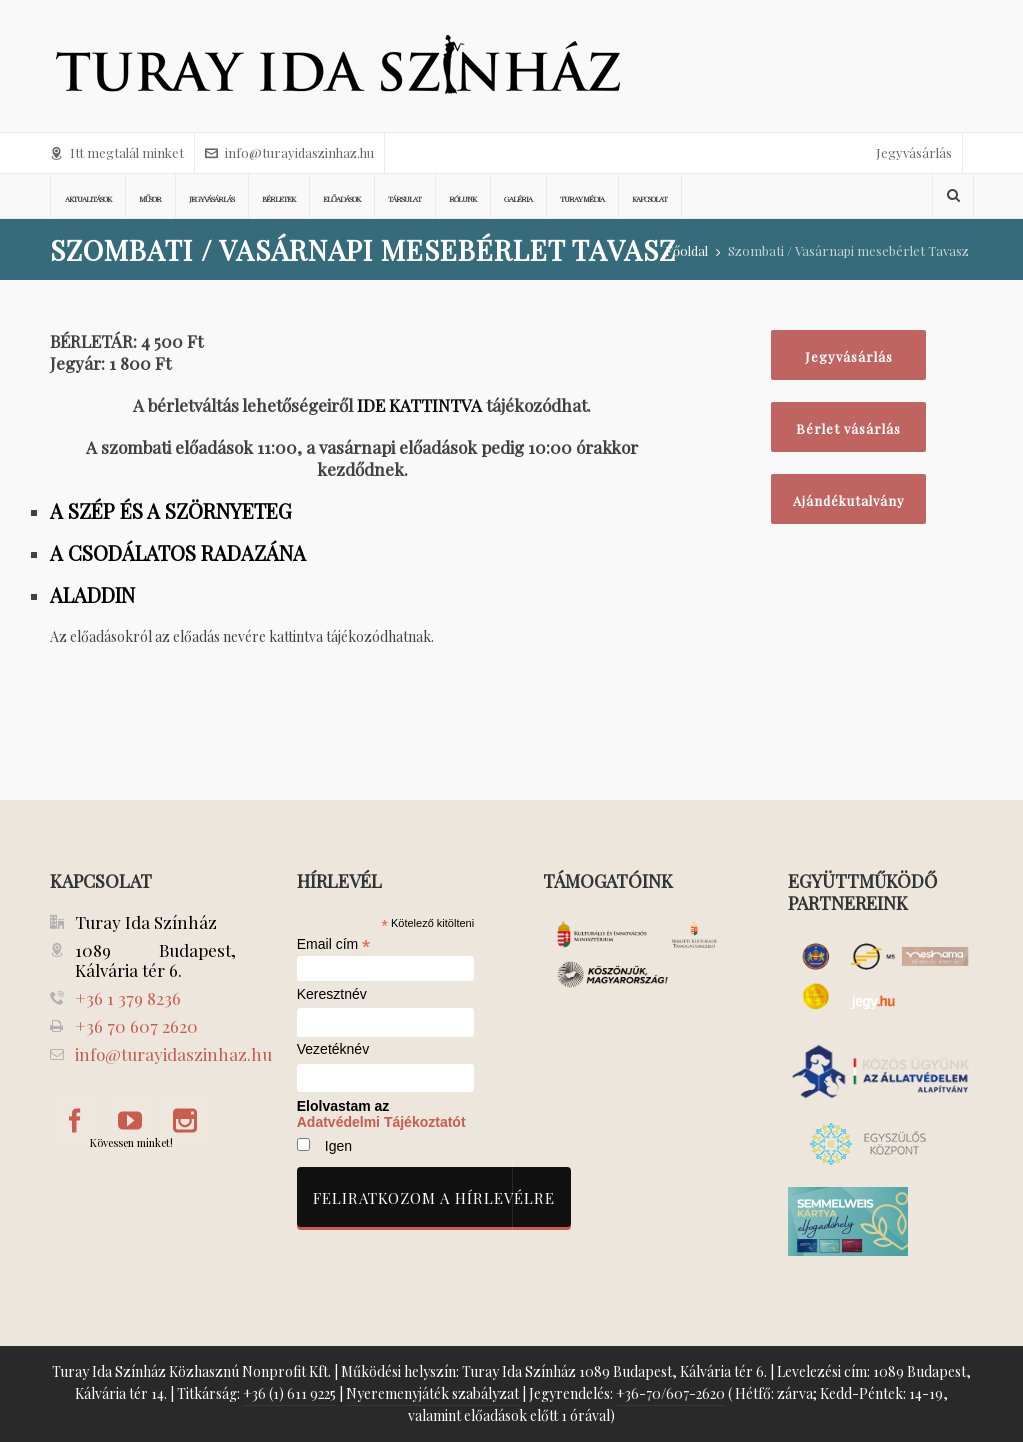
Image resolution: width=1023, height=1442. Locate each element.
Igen (338, 1146)
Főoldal (686, 250)
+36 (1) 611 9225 (289, 1393)
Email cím (334, 944)
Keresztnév (332, 994)
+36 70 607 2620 (136, 1026)
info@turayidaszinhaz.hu (289, 152)
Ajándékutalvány (849, 500)
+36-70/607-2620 (670, 1393)
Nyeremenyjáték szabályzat (432, 1393)
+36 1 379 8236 (128, 998)
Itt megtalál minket (117, 152)
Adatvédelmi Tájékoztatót (381, 1122)
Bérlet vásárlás (848, 428)
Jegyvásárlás (914, 152)
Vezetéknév (333, 1049)
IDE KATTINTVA (419, 405)
